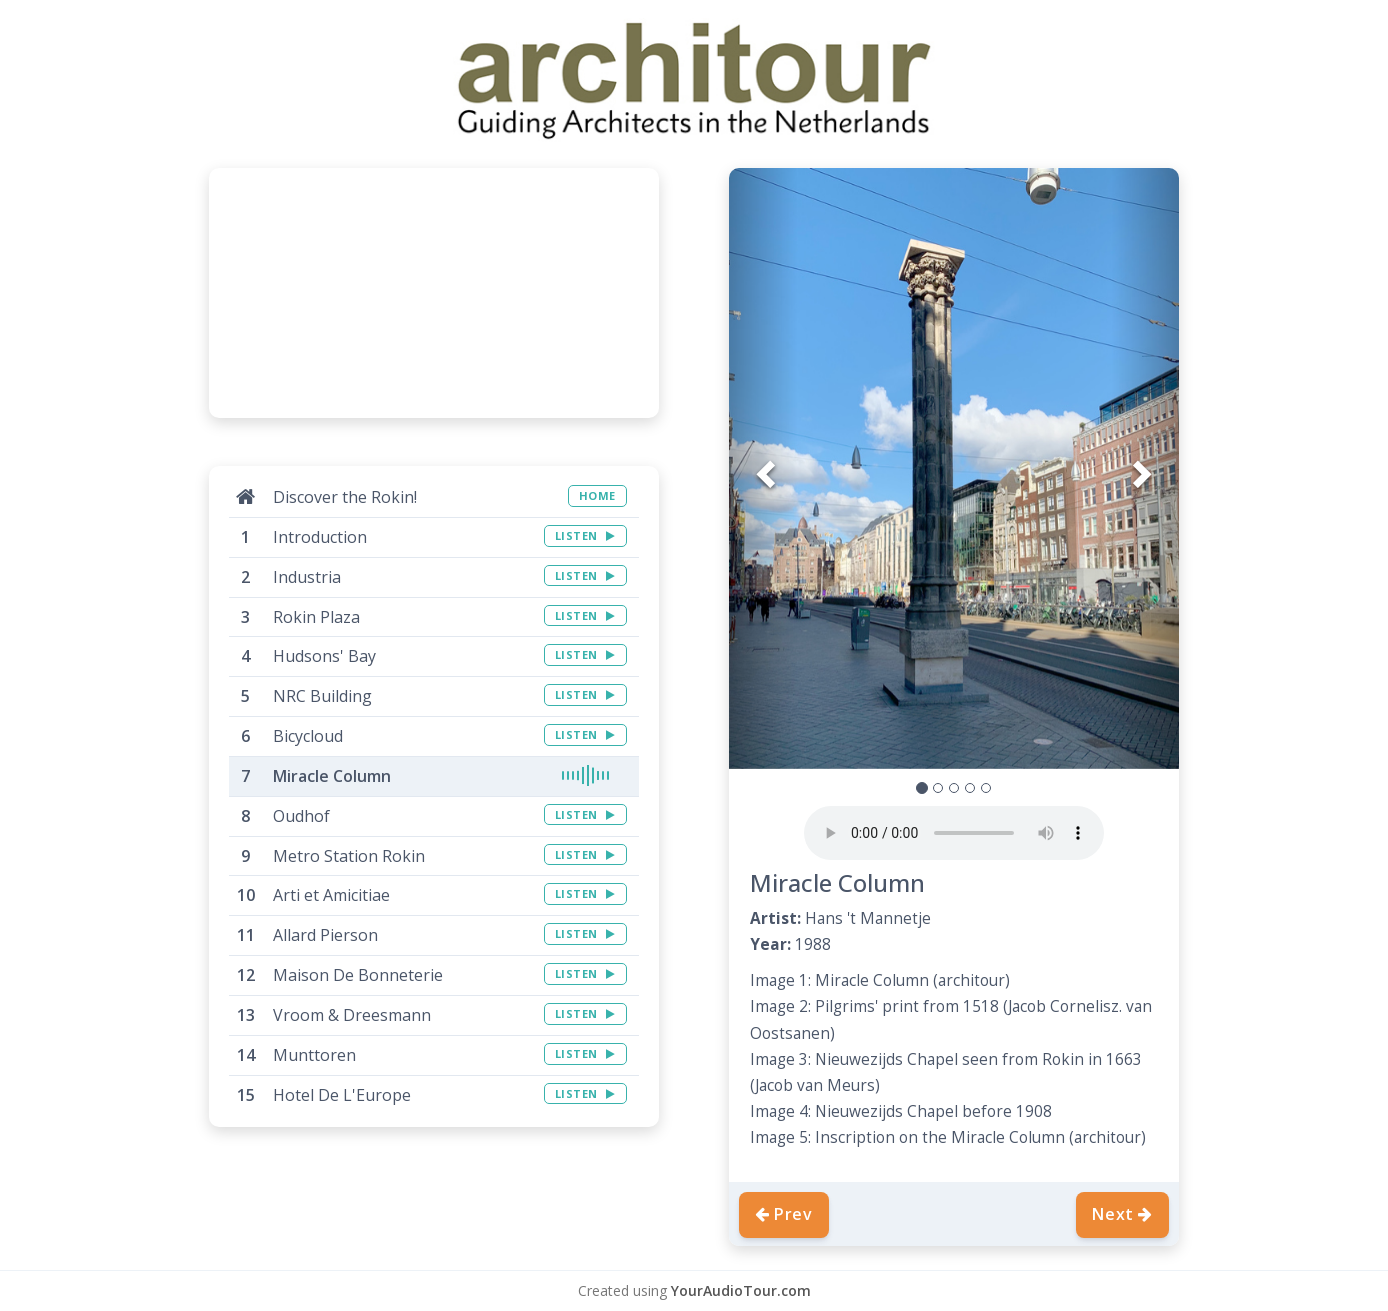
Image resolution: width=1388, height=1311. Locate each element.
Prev (784, 1214)
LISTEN (585, 535)
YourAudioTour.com (741, 1290)
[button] (763, 468)
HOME (597, 495)
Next (1122, 1214)
